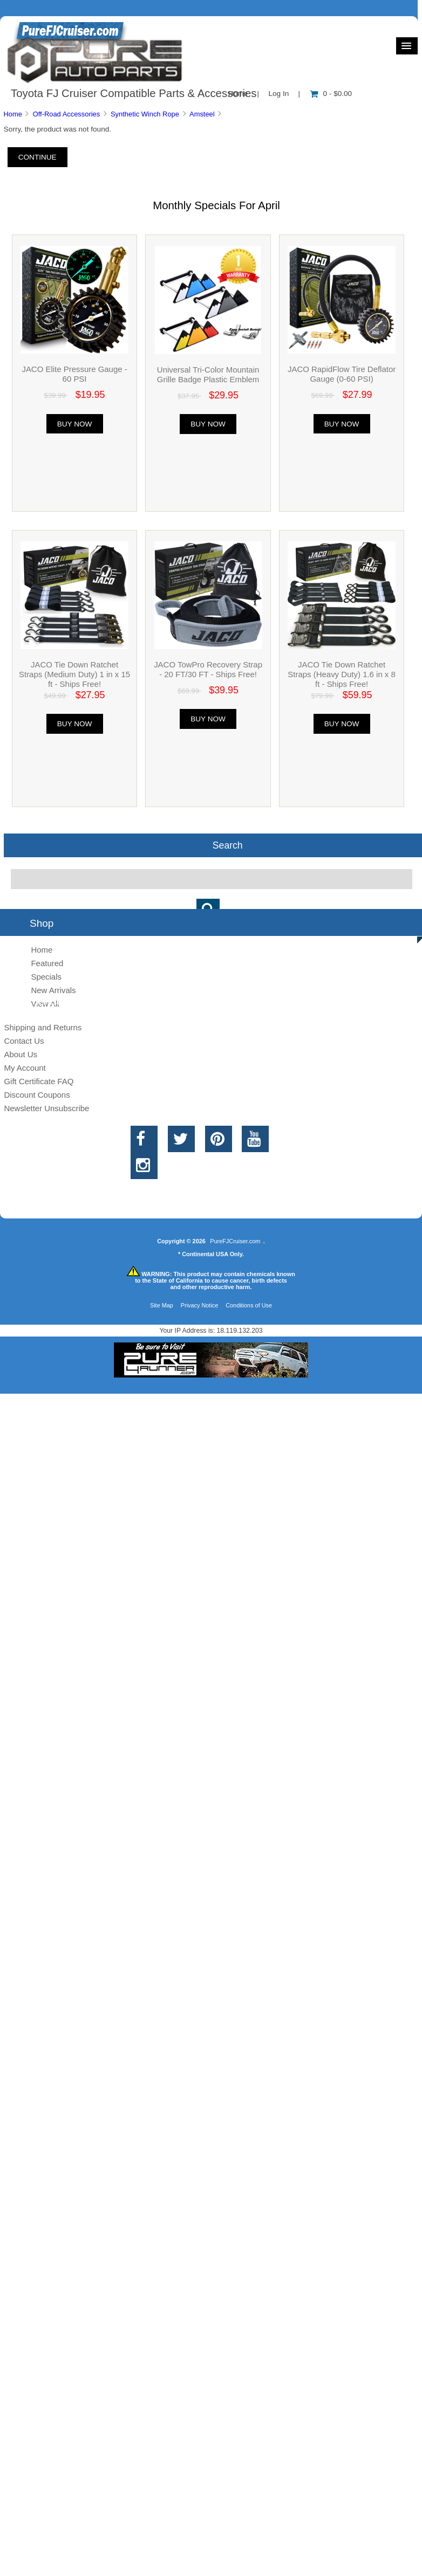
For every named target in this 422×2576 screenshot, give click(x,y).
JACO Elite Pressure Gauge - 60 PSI (74, 373)
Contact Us (24, 1040)
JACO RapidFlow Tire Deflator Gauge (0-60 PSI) (342, 373)
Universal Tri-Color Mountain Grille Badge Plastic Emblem (208, 374)
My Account (24, 1067)
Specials (46, 976)
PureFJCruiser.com (235, 1241)
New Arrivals (53, 990)
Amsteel (202, 114)
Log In (278, 93)
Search (228, 845)
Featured (47, 963)
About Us (20, 1054)
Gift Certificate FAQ (38, 1081)
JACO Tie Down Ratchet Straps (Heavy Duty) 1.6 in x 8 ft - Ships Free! (341, 674)
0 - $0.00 (331, 93)
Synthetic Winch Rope (145, 114)
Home (12, 114)
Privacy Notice (200, 1305)
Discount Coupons (37, 1094)
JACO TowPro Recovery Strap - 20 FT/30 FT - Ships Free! (208, 669)
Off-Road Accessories (66, 114)
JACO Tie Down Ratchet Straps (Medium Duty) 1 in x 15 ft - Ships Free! (74, 674)
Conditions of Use (249, 1305)
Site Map (161, 1305)
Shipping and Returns (42, 1027)
